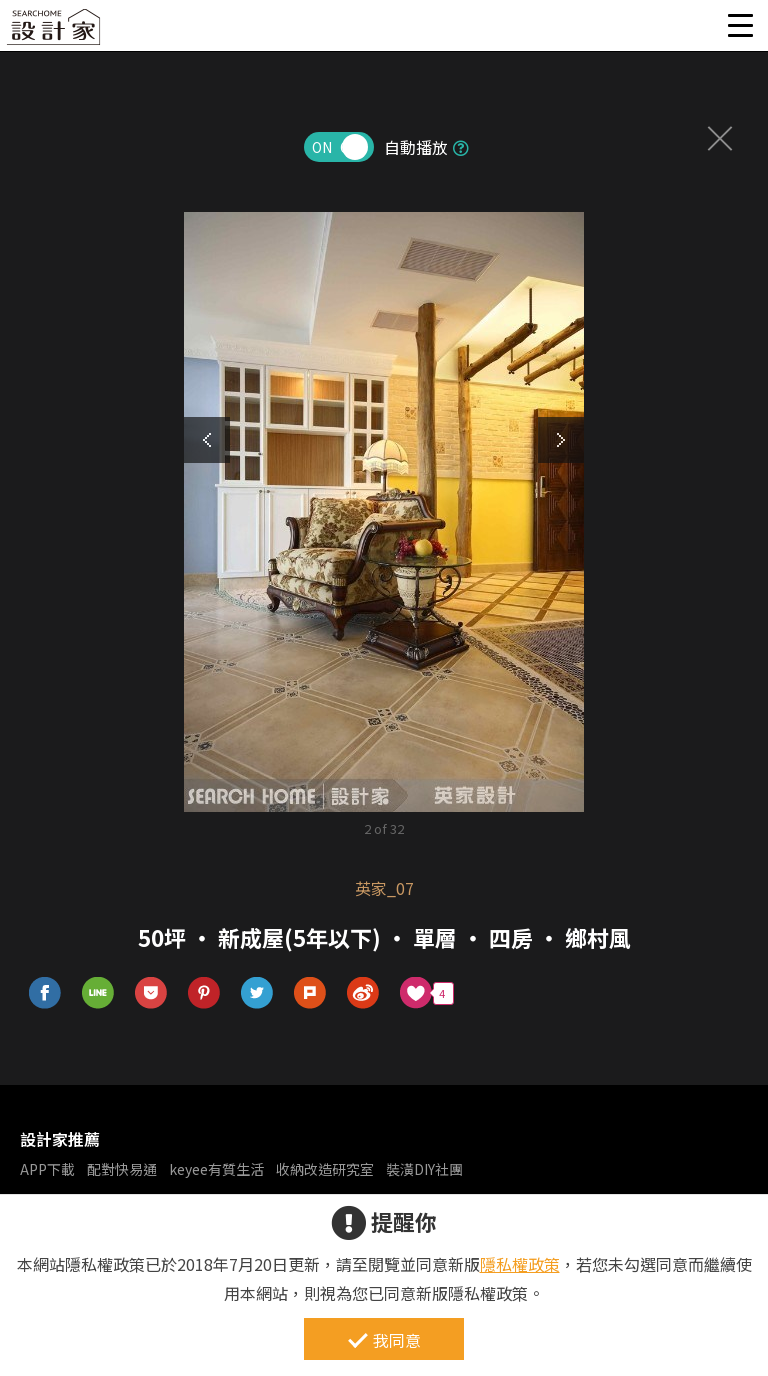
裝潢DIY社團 (424, 1169)
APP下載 (47, 1169)
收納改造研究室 (325, 1169)
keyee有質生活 (216, 1169)
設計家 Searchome (55, 32)
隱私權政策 (520, 1264)
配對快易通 (122, 1169)
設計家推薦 (60, 1139)
